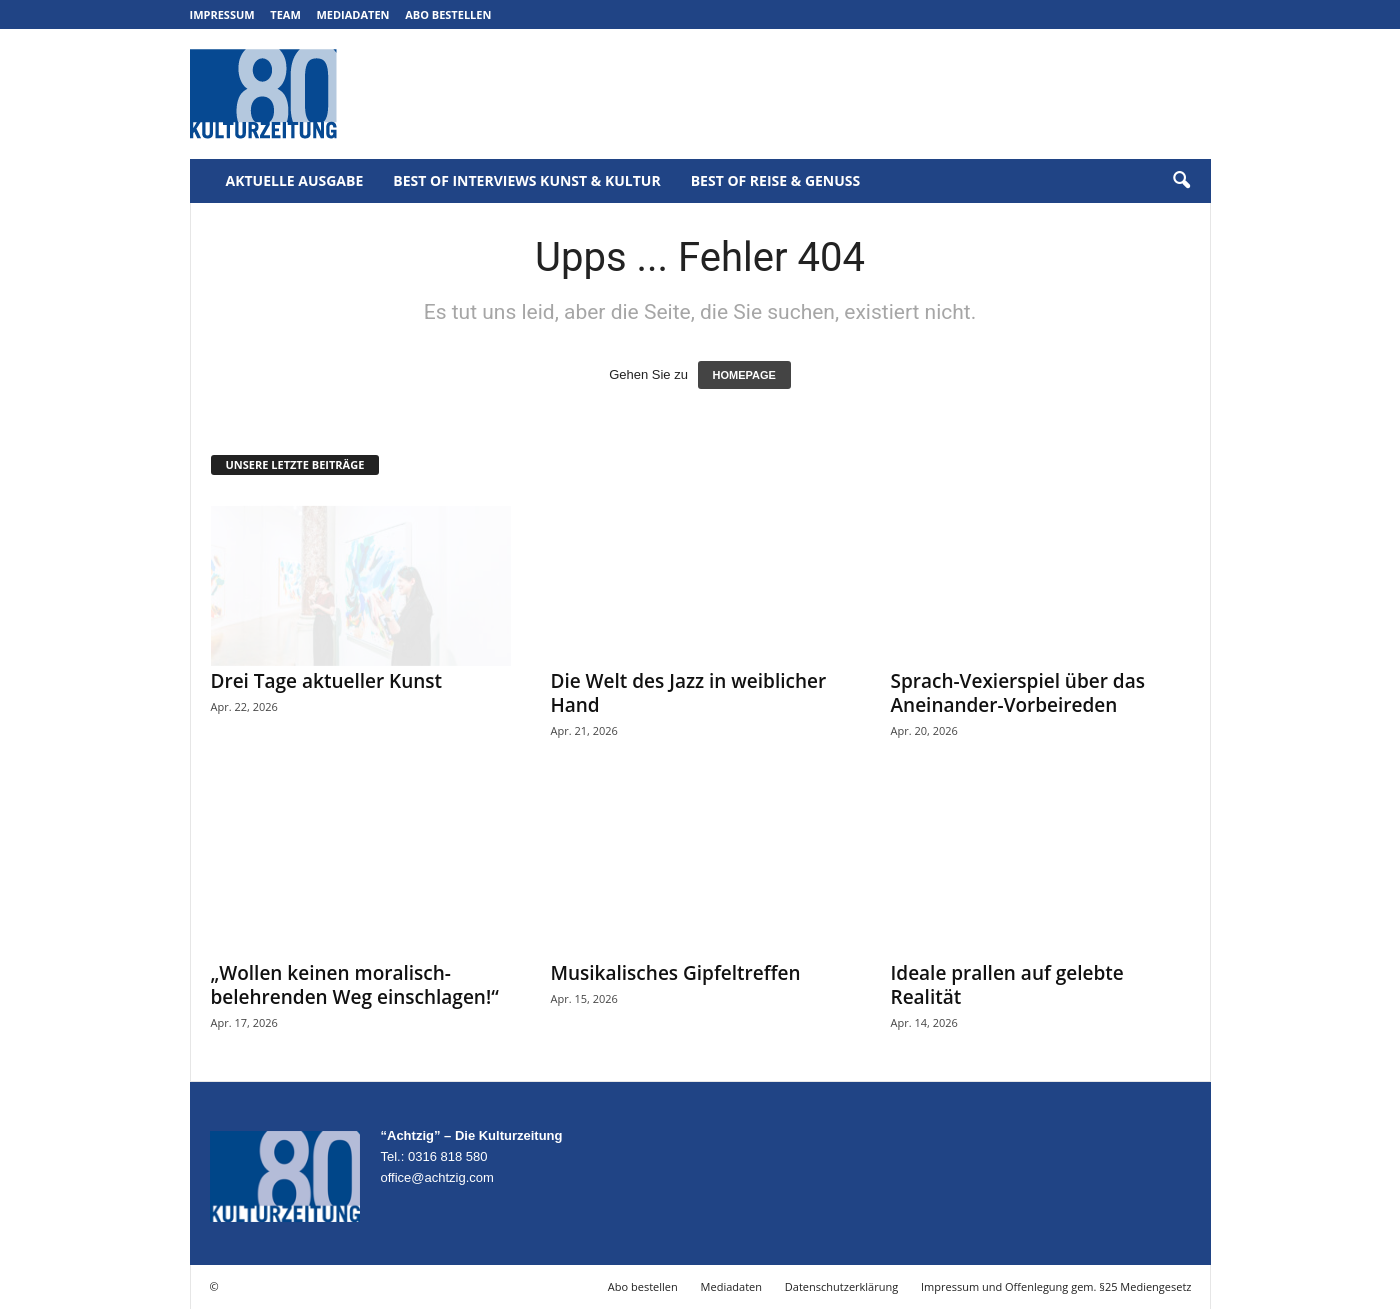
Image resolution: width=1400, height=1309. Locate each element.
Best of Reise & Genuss (776, 180)
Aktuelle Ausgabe (295, 180)
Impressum (222, 14)
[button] (1181, 181)
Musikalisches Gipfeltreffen (676, 973)
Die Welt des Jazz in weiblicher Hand (689, 693)
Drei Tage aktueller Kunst (327, 681)
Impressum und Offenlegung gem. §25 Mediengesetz (1056, 1286)
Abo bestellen (448, 14)
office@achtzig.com (437, 1177)
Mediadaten (352, 14)
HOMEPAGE (744, 375)
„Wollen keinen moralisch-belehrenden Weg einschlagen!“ (355, 985)
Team (285, 14)
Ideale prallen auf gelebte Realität (1007, 985)
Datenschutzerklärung (841, 1286)
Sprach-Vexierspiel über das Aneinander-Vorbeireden (1018, 693)
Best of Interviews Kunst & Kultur (526, 180)
